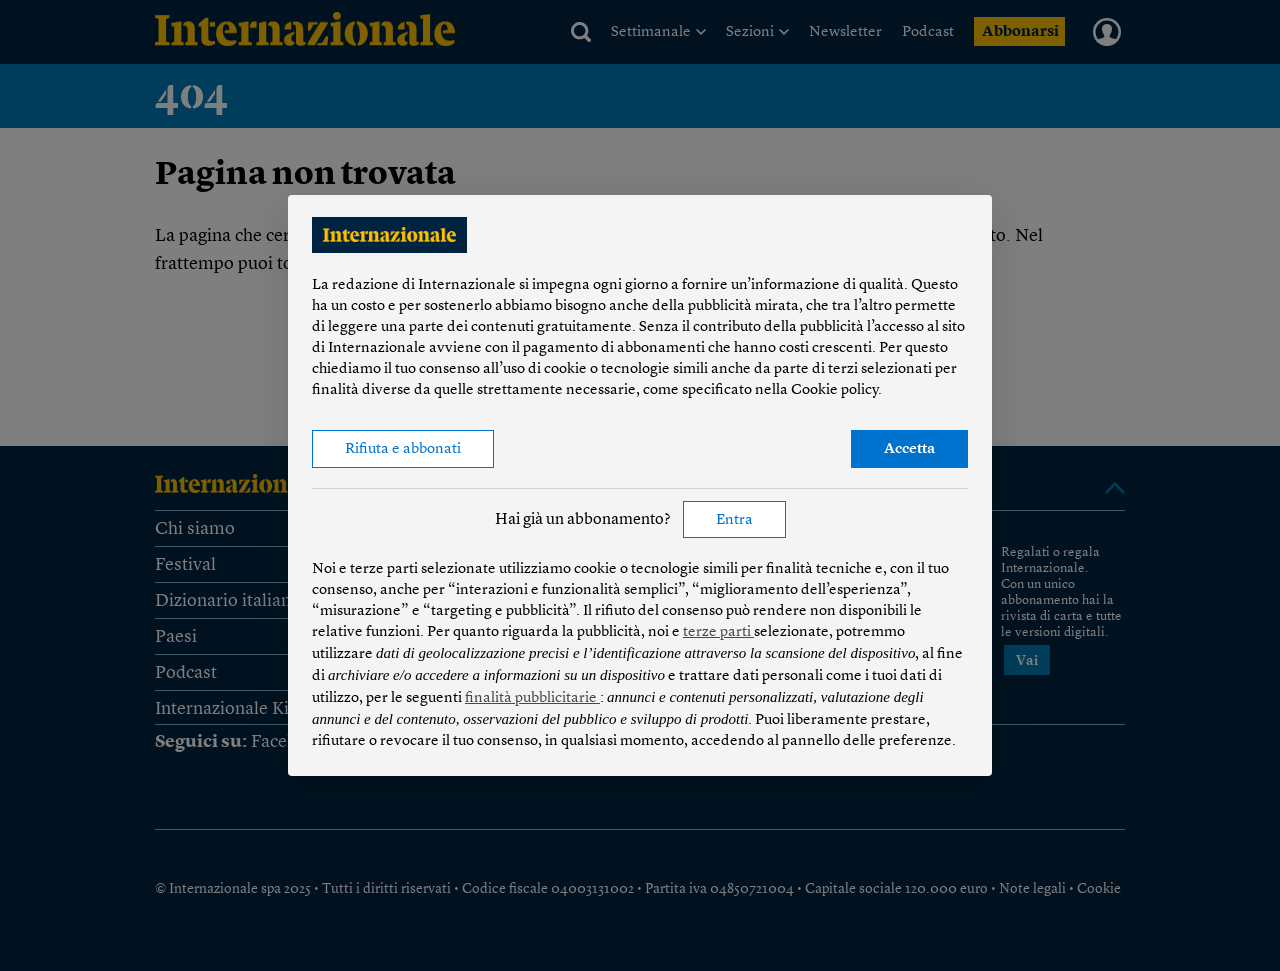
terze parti (718, 632)
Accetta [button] (909, 449)
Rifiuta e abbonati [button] (403, 449)
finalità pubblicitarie (532, 698)
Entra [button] (734, 520)
